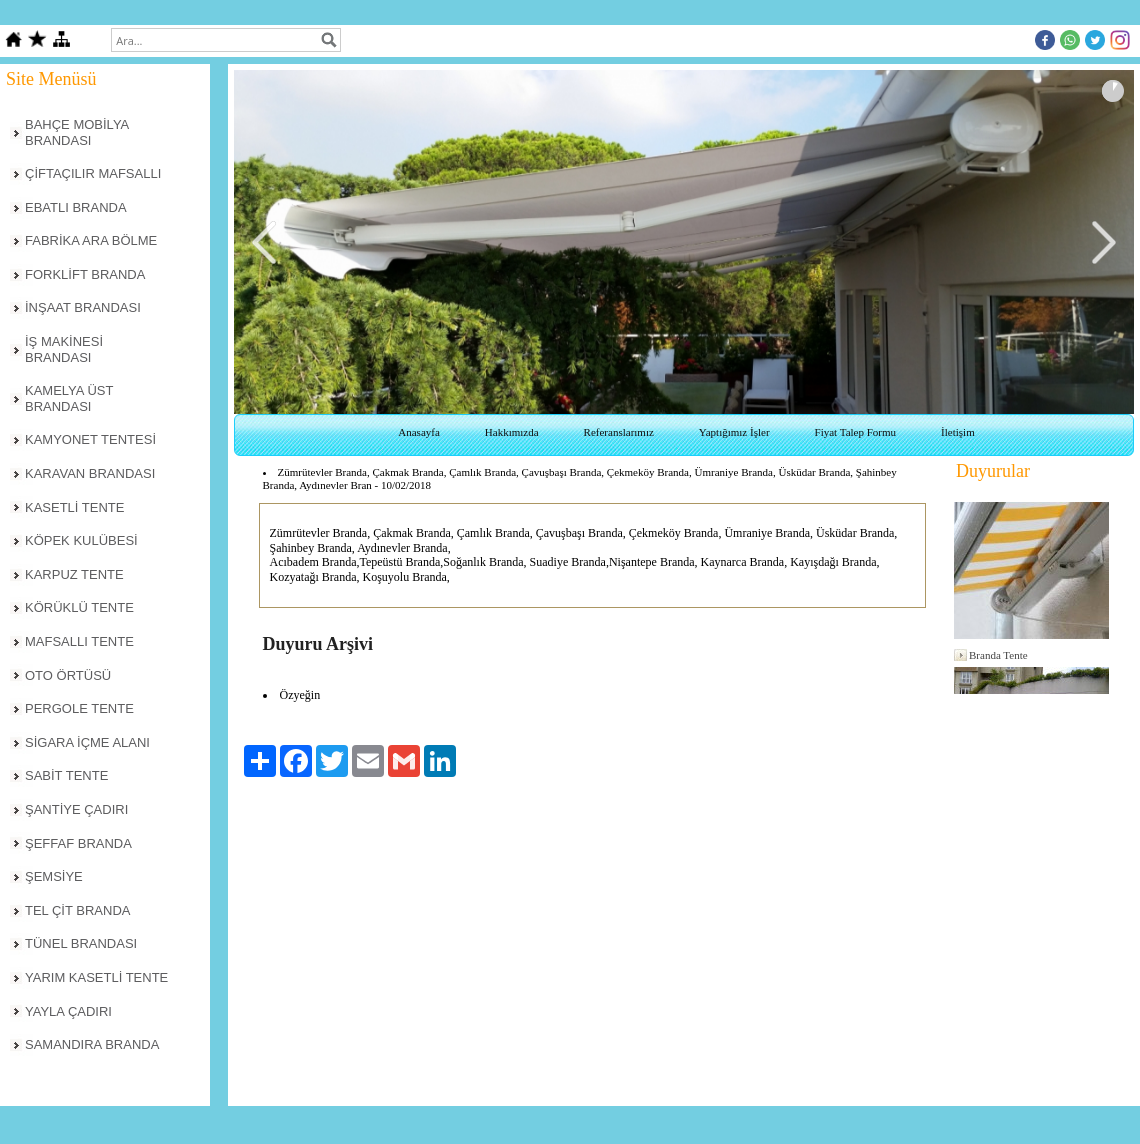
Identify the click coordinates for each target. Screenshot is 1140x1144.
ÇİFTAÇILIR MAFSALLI (93, 173)
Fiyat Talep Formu (856, 432)
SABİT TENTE (66, 775)
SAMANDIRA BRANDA (92, 1044)
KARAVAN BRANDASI (90, 473)
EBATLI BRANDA (76, 207)
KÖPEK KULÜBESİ (81, 540)
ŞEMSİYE (54, 876)
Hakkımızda (512, 432)
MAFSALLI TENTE (79, 641)
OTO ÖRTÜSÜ (68, 675)
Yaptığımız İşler (734, 432)
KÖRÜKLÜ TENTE (79, 607)
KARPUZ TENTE (74, 574)
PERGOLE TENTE (79, 708)
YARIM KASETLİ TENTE (96, 977)
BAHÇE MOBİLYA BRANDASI (77, 132)
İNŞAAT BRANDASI (83, 307)
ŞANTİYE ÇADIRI (76, 809)
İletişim (958, 432)
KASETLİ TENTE (74, 507)
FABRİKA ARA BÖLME (91, 240)
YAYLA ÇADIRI (68, 1011)
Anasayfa (419, 432)
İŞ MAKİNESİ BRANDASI (64, 349)
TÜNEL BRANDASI (81, 943)
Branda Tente (998, 655)
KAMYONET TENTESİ (90, 439)
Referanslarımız (619, 432)
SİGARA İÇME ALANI (87, 742)
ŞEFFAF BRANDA (78, 843)
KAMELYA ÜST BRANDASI (69, 398)
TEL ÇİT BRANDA (77, 910)
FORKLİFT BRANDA (85, 274)
